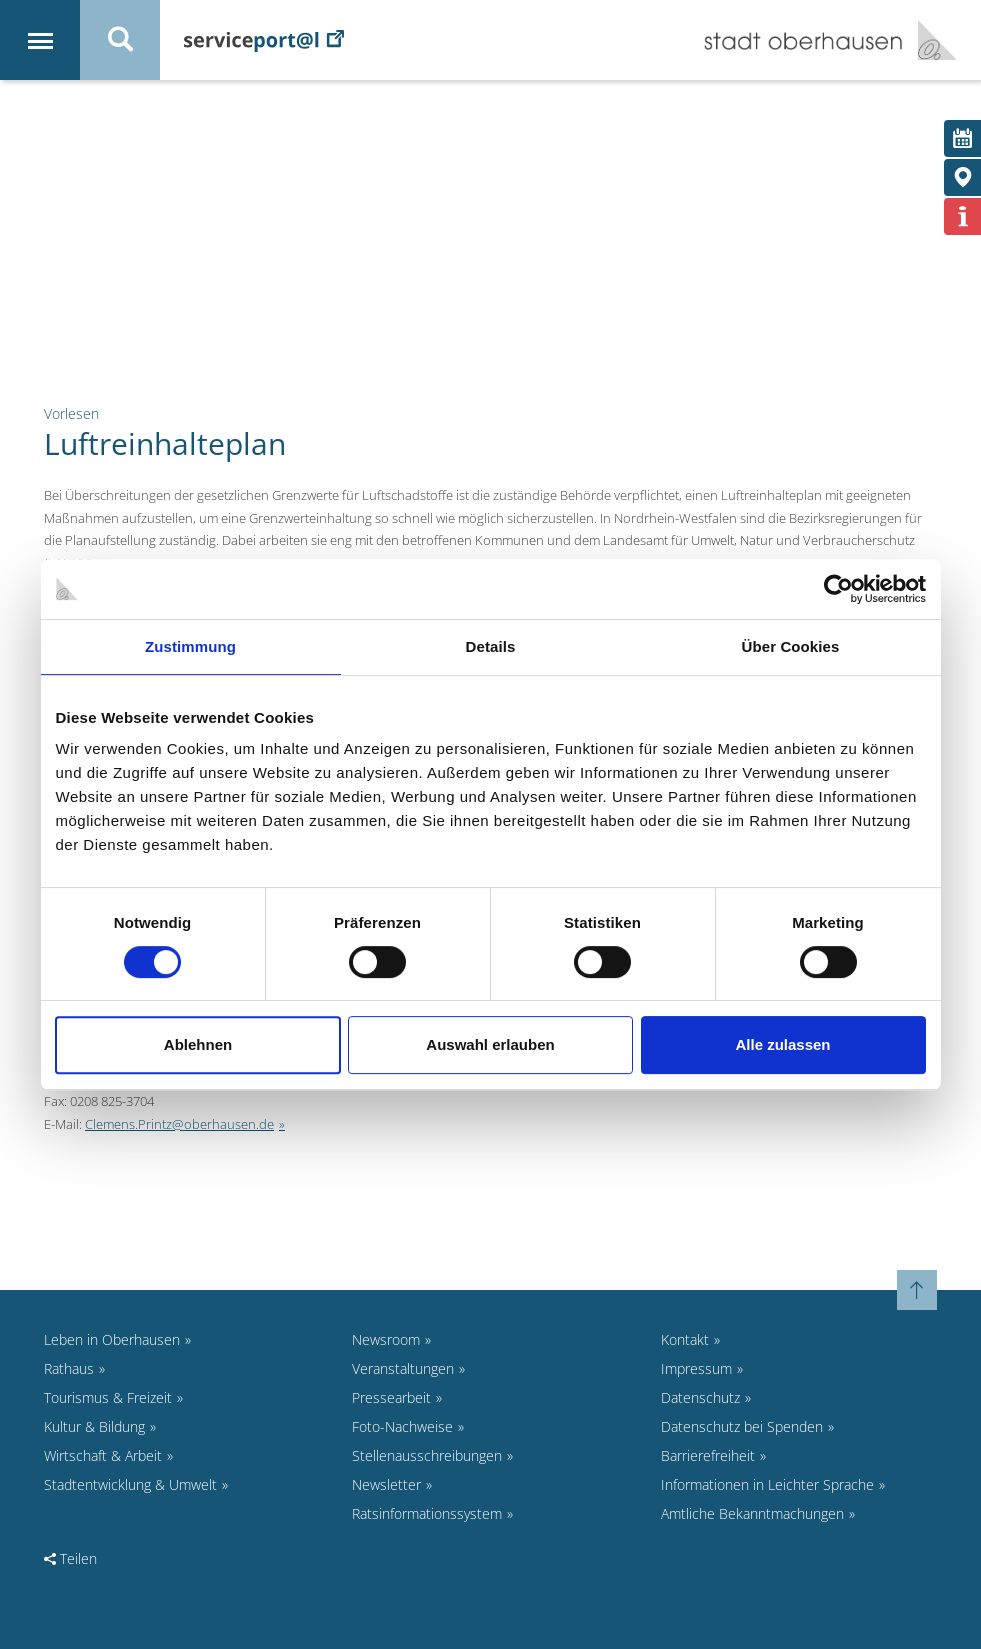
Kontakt (685, 1339)
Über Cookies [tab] (791, 646)
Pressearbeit (391, 1397)
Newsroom (386, 1339)
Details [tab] (491, 646)
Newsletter (386, 1484)
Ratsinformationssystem (427, 1513)
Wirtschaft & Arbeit (103, 1455)
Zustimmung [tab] (190, 646)
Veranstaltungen (403, 1368)
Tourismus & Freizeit (108, 1397)
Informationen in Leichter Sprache (767, 1484)
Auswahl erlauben (490, 1044)
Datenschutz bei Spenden (742, 1426)
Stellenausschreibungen (427, 1455)
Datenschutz (700, 1397)
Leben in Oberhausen (112, 1339)
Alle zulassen (782, 1044)
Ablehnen (198, 1044)
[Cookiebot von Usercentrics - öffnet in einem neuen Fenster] (838, 589)
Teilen (70, 1558)
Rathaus (69, 1368)
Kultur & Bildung (94, 1426)
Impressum (696, 1368)
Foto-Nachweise (402, 1426)
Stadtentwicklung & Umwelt (130, 1484)
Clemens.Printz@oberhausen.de (179, 1124)
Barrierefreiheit (708, 1455)
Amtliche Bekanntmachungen (752, 1513)
